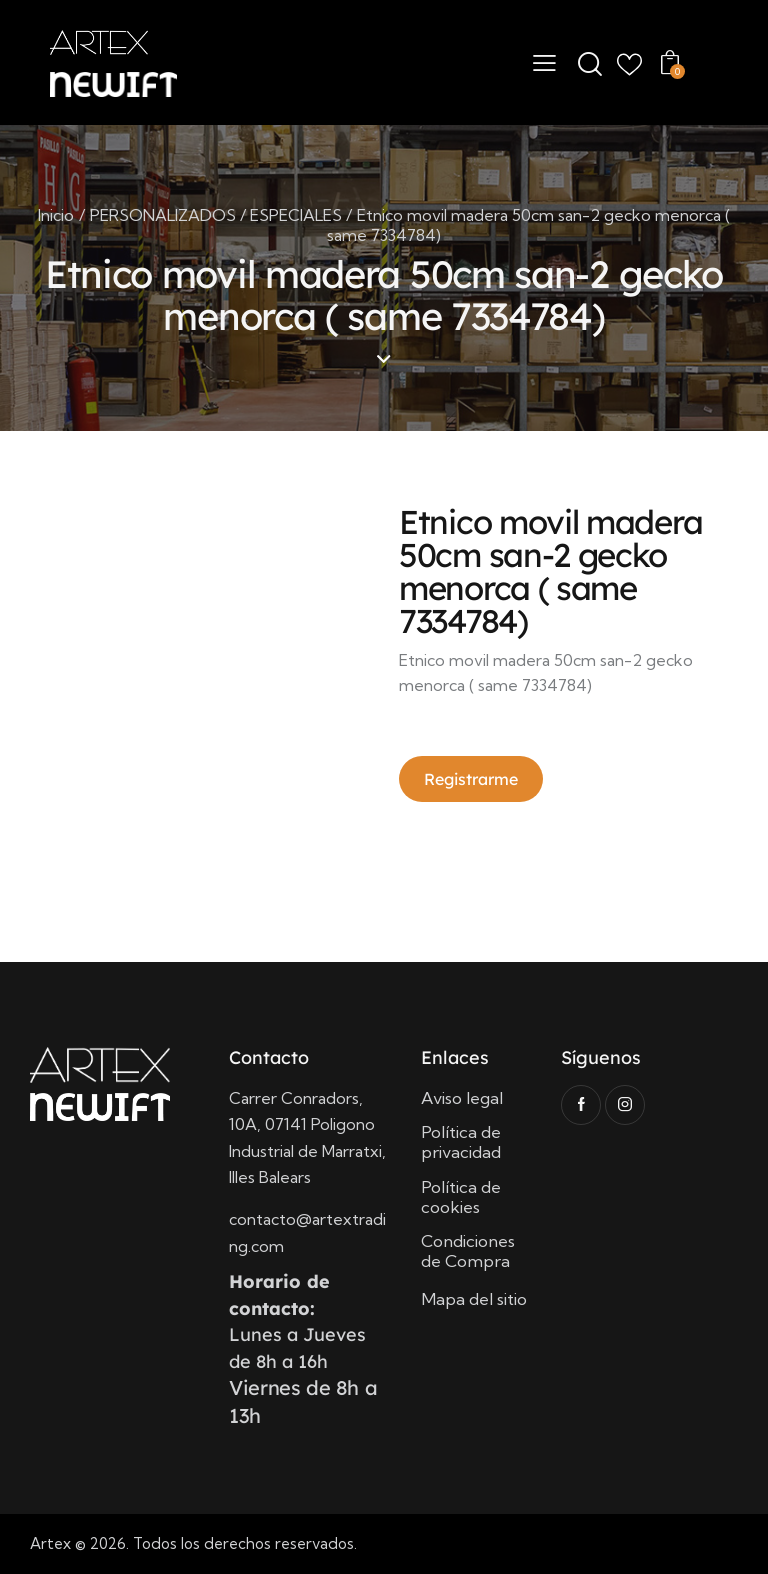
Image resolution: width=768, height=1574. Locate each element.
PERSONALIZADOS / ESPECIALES (216, 215)
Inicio (56, 215)
